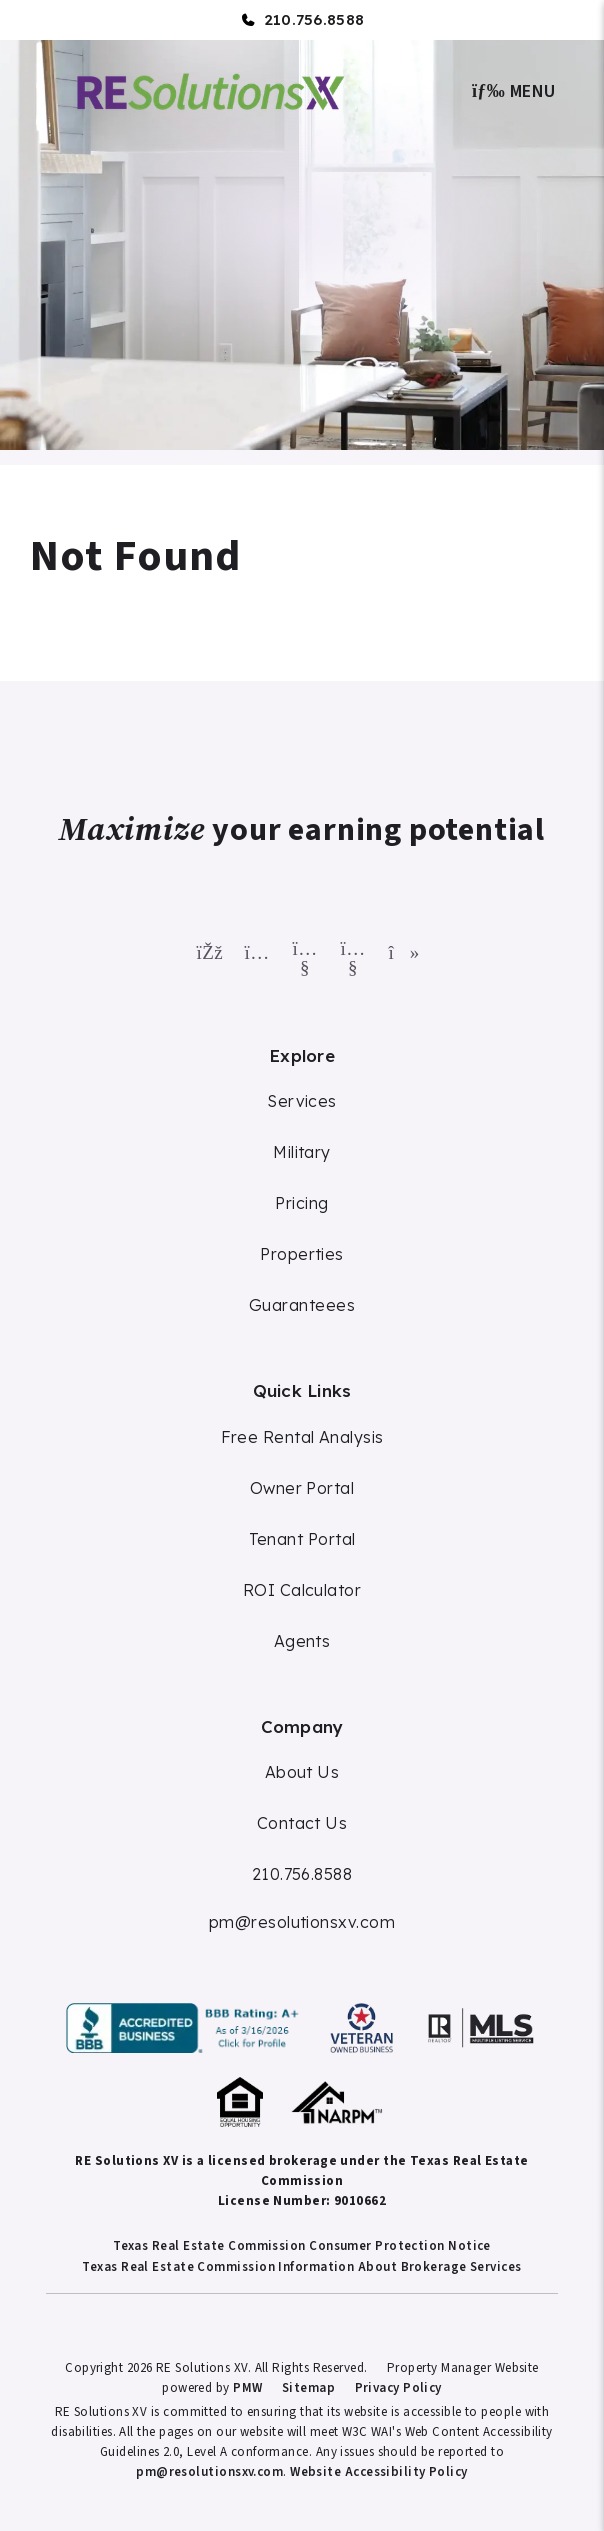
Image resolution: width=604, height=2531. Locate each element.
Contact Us (302, 1823)
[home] (211, 89)
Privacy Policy (398, 2388)
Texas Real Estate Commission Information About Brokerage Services (301, 2267)
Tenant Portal (302, 1539)
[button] (206, 948)
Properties (302, 1254)
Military (302, 1152)
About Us (302, 1772)
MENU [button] (514, 91)
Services (302, 1101)
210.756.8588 (314, 20)
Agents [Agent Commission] (302, 1641)
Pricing (301, 1203)
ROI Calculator (302, 1590)
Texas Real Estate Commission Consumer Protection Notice (302, 2246)
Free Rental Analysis (302, 1437)
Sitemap (308, 2388)
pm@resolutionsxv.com (302, 1922)
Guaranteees (302, 1305)
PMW (247, 2388)
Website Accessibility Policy (379, 2472)
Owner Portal (302, 1488)
